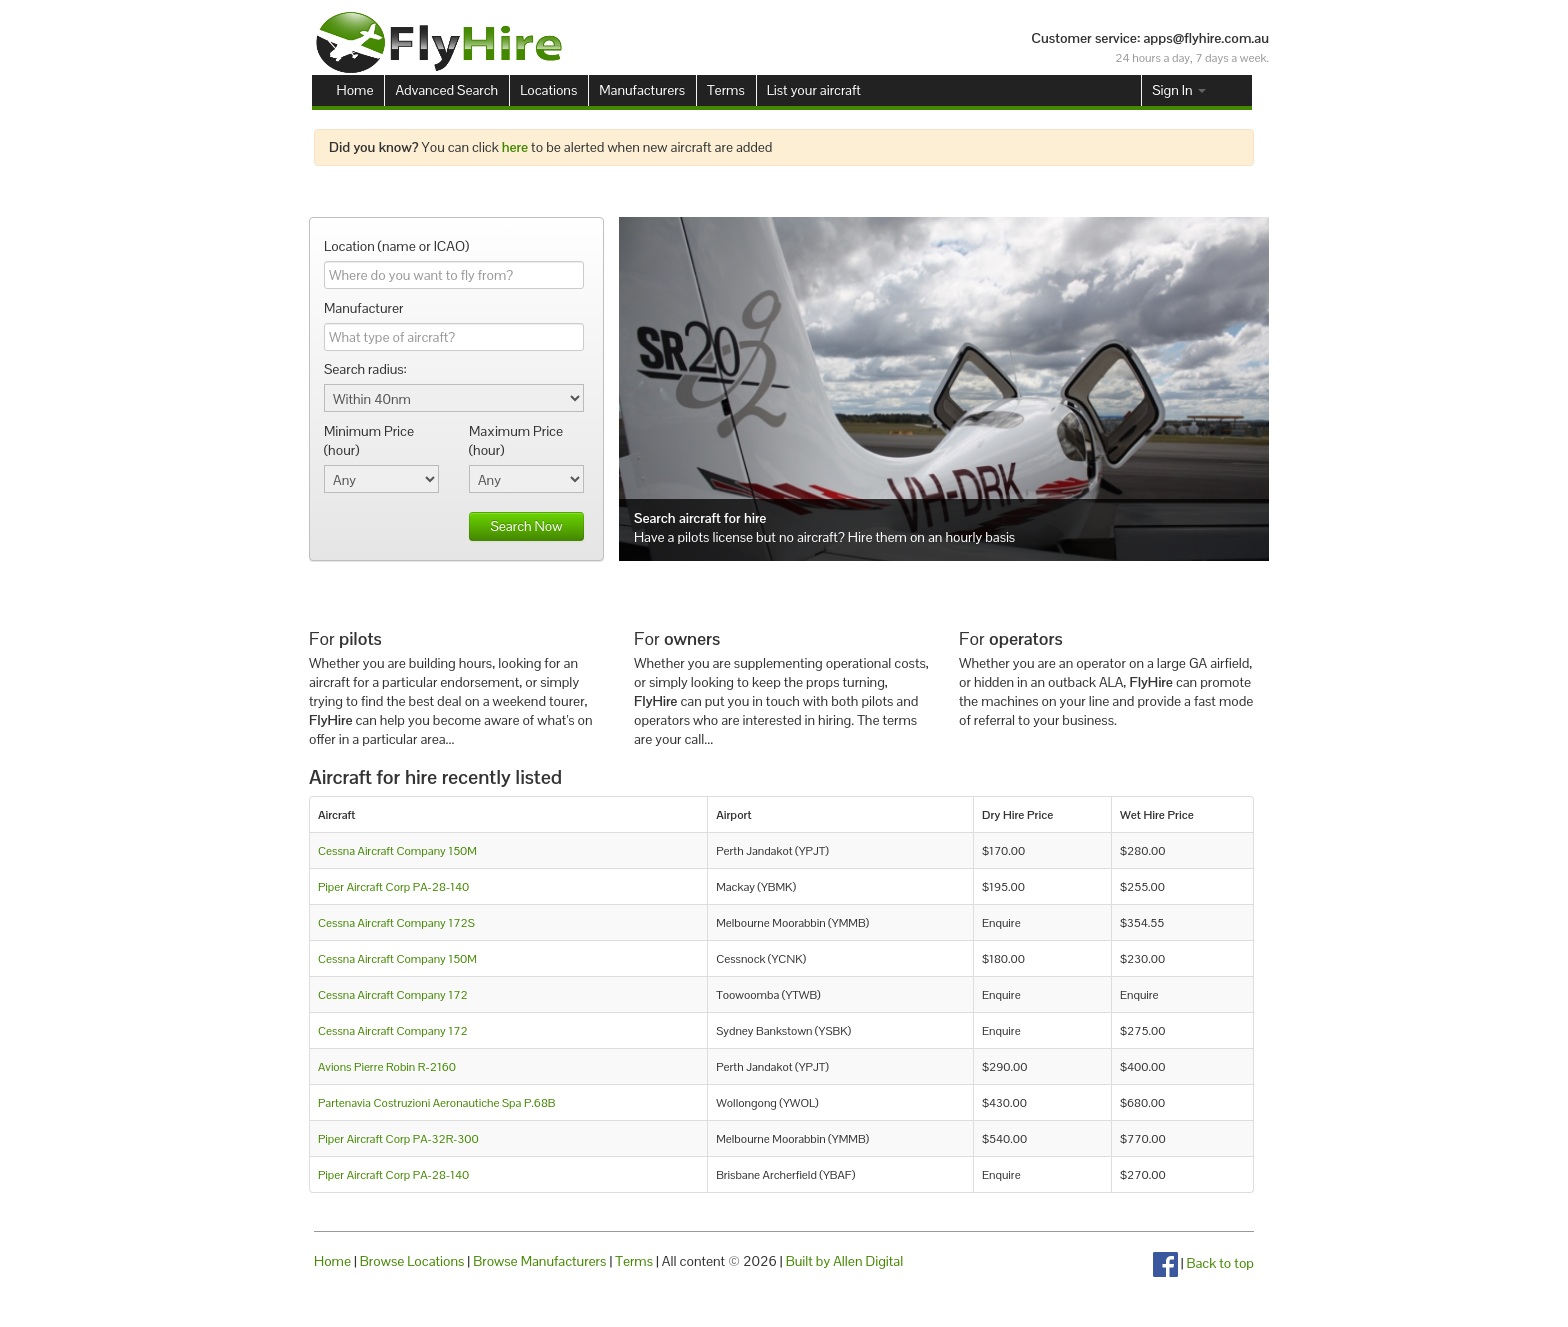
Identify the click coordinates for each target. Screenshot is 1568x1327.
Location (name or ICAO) (396, 246)
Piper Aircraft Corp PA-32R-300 (398, 1138)
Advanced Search (446, 90)
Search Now (526, 526)
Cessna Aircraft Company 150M (397, 850)
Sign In (1178, 90)
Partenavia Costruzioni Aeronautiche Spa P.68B (437, 1102)
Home (355, 90)
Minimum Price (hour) (369, 440)
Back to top (1220, 1263)
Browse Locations (412, 1261)
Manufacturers (642, 90)
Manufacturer (363, 308)
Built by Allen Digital (845, 1261)
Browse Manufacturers (539, 1261)
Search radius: (365, 369)
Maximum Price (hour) (516, 440)
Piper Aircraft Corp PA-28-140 (393, 886)
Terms (726, 90)
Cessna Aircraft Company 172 (393, 994)
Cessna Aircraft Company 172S (396, 922)
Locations (548, 90)
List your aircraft (814, 90)
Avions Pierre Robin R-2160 (387, 1066)
